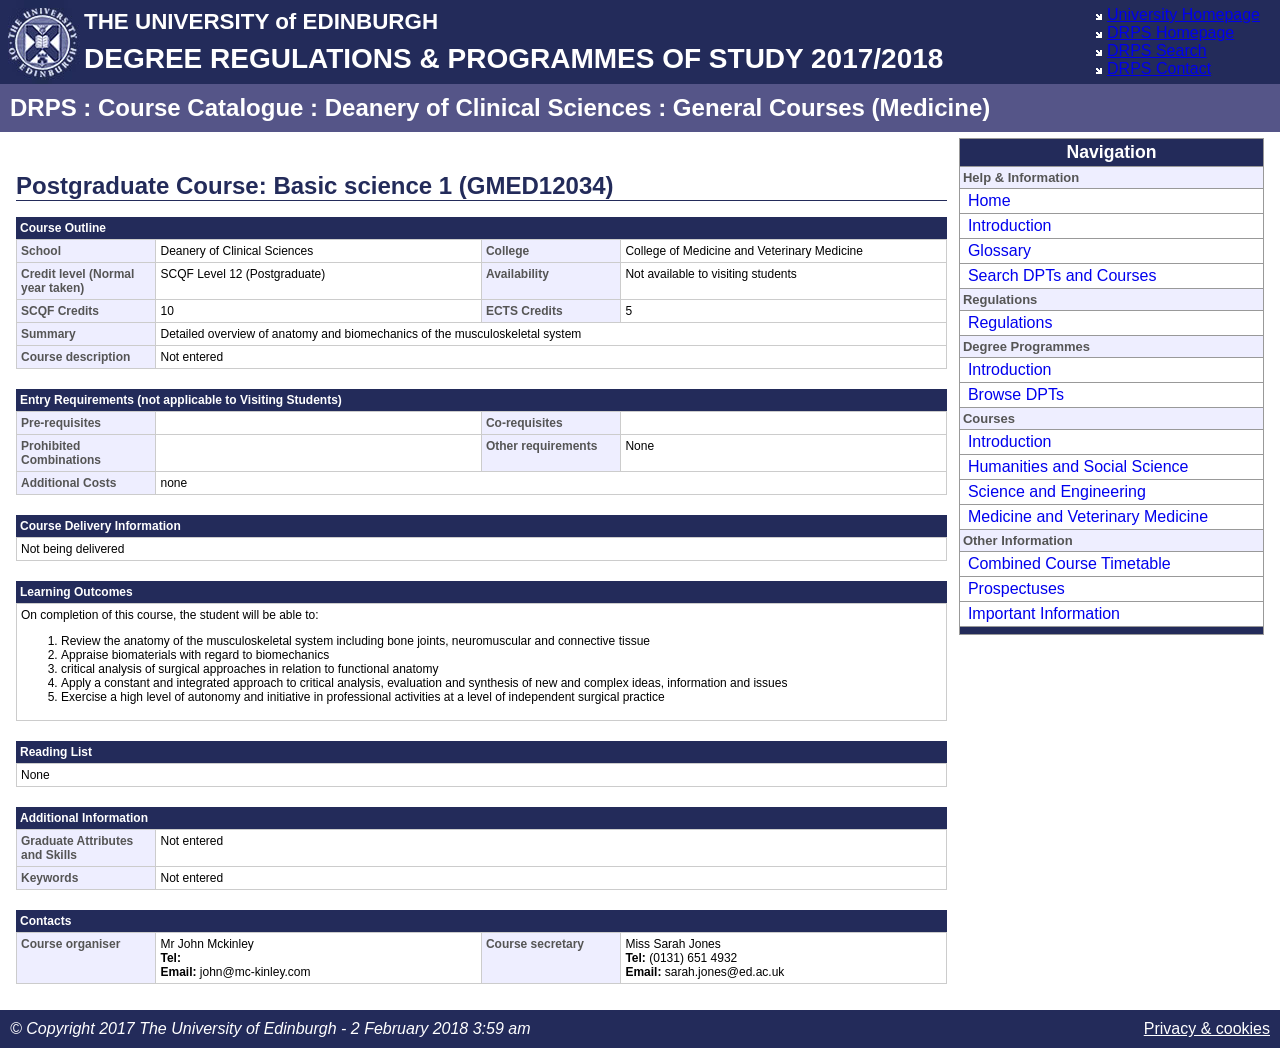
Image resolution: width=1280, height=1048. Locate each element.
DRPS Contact (1159, 68)
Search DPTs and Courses (1062, 275)
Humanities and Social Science (1078, 466)
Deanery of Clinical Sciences (488, 107)
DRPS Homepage (1170, 32)
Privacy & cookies (1207, 1028)
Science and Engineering (1057, 491)
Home (989, 200)
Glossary (999, 250)
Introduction (1010, 225)
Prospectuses (1016, 588)
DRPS (43, 107)
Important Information (1044, 613)
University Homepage (1183, 14)
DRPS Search (1157, 50)
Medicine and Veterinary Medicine (1088, 516)
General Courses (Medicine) (831, 107)
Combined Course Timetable (1069, 563)
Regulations (1010, 322)
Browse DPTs (1016, 394)
